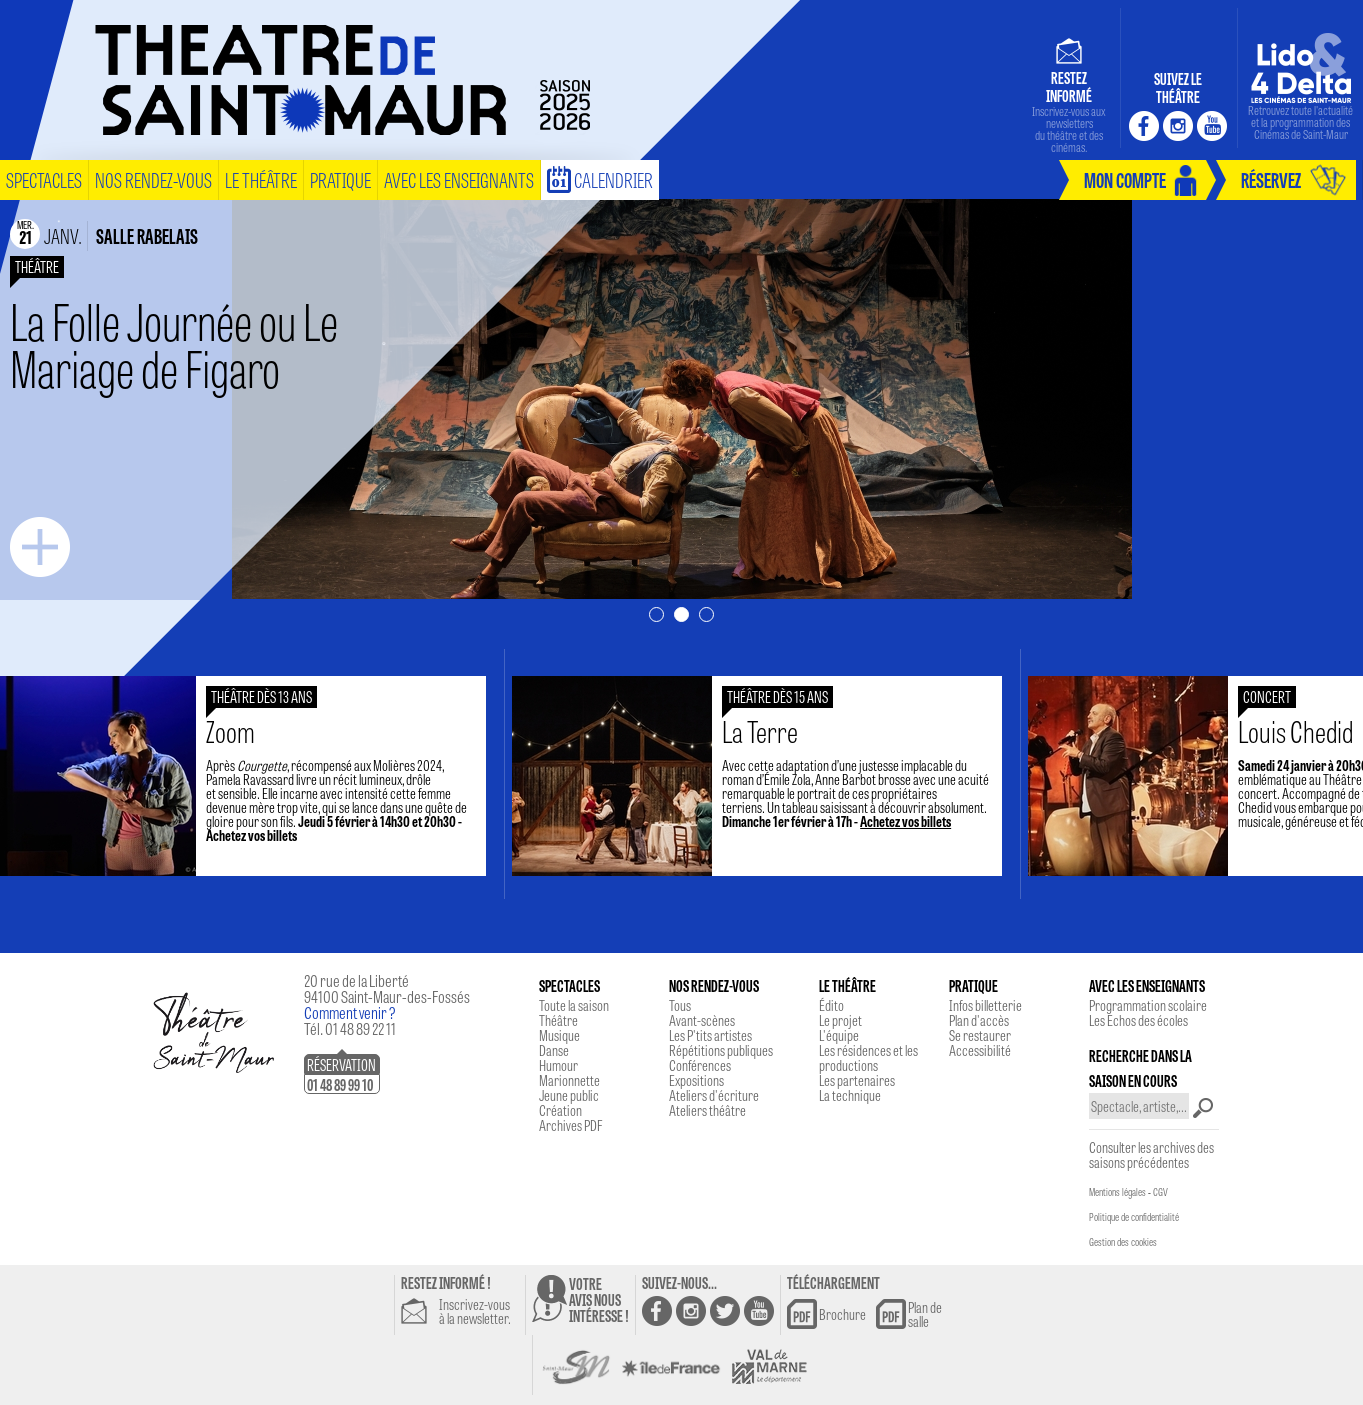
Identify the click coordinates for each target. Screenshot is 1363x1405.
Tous (680, 1005)
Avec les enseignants (459, 179)
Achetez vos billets (266, 835)
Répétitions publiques (721, 1050)
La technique (850, 1095)
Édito (831, 1005)
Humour (558, 1065)
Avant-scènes (702, 1020)
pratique (340, 179)
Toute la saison (574, 1005)
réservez (1271, 179)
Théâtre (558, 1020)
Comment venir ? (350, 1012)
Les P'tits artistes (710, 1035)
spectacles (44, 179)
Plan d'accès (979, 1020)
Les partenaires (857, 1080)
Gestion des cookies (1123, 1242)
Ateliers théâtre (707, 1110)
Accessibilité (980, 1050)
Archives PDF (570, 1125)
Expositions (696, 1080)
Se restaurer (980, 1035)
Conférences (700, 1065)
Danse (554, 1050)
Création (560, 1110)
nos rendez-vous (153, 179)
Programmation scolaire (1148, 1005)
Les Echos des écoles (1138, 1020)
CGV (1160, 1192)
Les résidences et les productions (868, 1057)
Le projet (840, 1020)
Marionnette (569, 1080)
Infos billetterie (985, 1005)
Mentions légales (1117, 1192)
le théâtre (261, 179)
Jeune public (569, 1095)
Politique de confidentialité (1134, 1217)
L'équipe (839, 1035)
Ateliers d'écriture (714, 1095)
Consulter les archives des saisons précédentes (1151, 1154)
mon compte (1125, 179)
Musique (559, 1035)
